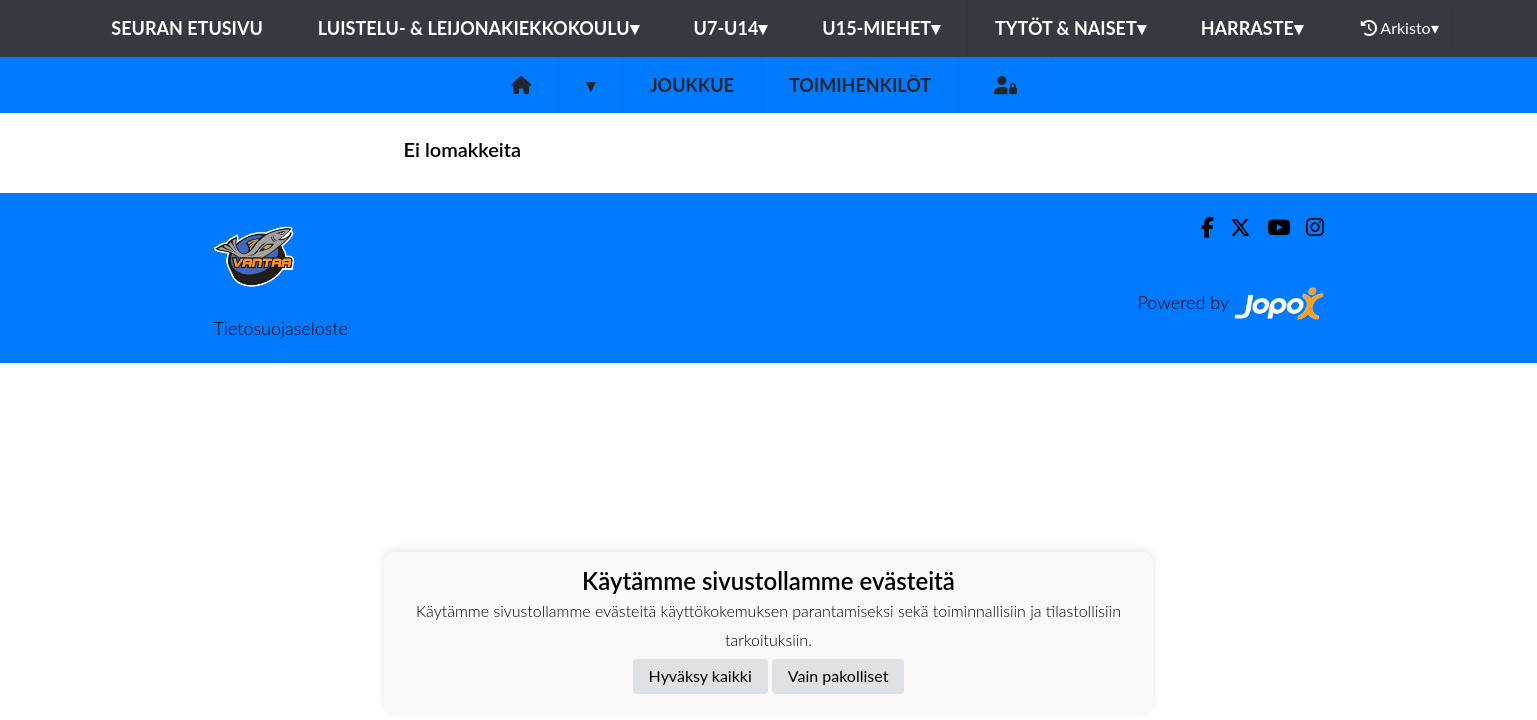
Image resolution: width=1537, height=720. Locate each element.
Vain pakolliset (838, 675)
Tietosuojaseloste (281, 328)
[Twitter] (1232, 227)
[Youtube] (1270, 227)
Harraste (1252, 28)
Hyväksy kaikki (700, 675)
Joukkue (692, 85)
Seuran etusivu (187, 28)
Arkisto (1400, 28)
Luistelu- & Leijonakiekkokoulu (478, 28)
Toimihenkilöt (860, 85)
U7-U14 (731, 28)
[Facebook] (1199, 227)
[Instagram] (1307, 227)
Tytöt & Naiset (1070, 28)
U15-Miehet (881, 28)
